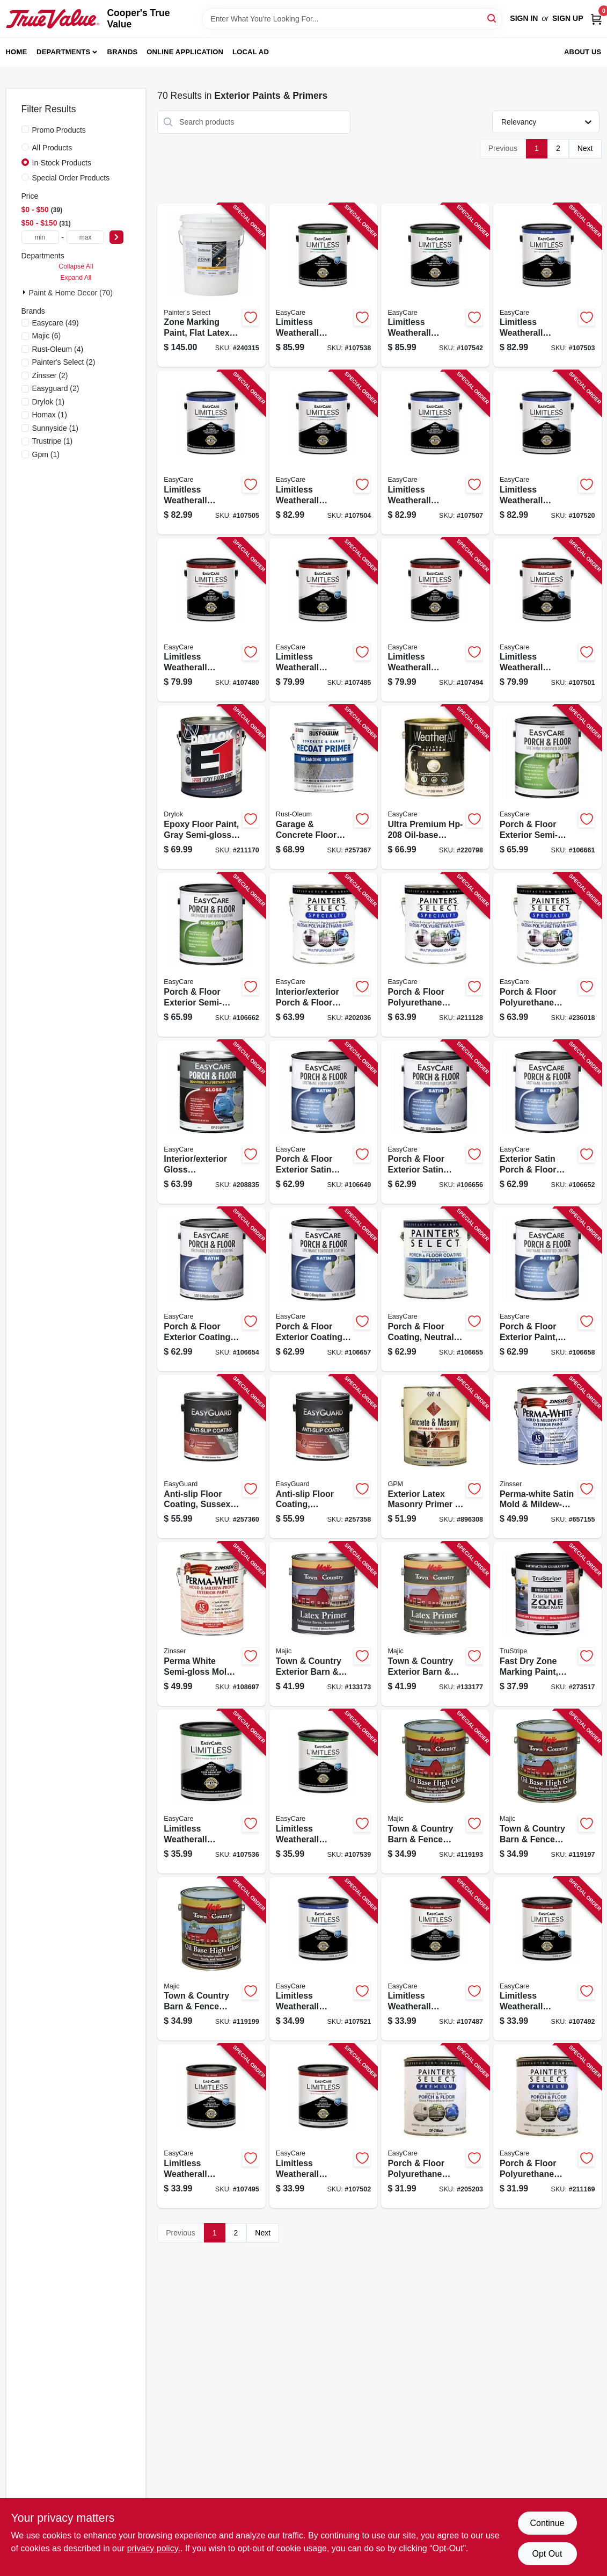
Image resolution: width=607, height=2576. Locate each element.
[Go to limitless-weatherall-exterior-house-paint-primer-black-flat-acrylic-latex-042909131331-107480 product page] (211, 620)
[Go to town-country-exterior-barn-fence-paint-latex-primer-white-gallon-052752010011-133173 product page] (323, 1624)
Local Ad (250, 52)
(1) (48, 401)
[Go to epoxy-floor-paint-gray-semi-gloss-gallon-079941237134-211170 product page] (211, 787)
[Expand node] (25, 292)
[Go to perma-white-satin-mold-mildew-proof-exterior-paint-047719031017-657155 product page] (547, 1457)
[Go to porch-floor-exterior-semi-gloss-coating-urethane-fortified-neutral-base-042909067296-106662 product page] (211, 955)
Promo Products (59, 130)
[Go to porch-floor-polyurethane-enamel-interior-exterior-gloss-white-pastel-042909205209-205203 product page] (435, 2126)
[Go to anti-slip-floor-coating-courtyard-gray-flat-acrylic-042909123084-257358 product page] (323, 1457)
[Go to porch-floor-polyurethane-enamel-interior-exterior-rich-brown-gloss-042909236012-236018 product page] (547, 955)
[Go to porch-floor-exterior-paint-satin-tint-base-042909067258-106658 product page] (547, 1289)
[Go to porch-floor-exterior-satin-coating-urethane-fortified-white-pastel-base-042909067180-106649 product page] (323, 1122)
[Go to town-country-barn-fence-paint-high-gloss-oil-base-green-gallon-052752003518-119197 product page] (547, 1791)
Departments (63, 52)
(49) (55, 323)
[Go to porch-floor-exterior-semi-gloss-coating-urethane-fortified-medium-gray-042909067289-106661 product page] (547, 787)
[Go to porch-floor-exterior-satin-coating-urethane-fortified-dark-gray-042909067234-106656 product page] (435, 1122)
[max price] (85, 237)
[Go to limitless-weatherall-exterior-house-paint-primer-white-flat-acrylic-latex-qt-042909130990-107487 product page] (435, 1959)
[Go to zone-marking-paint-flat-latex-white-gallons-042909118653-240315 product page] (211, 285)
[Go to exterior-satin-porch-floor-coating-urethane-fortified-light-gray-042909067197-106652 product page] (547, 1122)
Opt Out (547, 2553)
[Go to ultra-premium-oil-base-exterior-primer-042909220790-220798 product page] (435, 787)
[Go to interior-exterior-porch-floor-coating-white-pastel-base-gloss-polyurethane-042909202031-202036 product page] (323, 955)
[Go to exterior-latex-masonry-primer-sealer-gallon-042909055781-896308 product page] (435, 1457)
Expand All (75, 277)
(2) (64, 362)
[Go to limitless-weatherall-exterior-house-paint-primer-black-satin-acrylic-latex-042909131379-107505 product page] (211, 452)
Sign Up (567, 18)
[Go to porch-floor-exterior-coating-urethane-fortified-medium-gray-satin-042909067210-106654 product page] (211, 1289)
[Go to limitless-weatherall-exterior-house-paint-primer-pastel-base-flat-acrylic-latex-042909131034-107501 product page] (547, 620)
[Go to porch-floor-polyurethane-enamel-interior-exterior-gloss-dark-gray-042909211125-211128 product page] (435, 955)
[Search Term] (352, 19)
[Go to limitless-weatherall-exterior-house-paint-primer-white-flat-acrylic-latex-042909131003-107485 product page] (323, 620)
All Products (52, 147)
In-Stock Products (62, 162)
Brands (122, 52)
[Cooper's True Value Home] (53, 18)
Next (585, 148)
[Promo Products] (25, 129)
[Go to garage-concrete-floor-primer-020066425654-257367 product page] (323, 787)
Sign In (524, 18)
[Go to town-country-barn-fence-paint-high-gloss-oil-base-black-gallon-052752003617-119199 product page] (211, 1959)
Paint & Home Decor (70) (71, 292)
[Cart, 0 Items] (596, 18)
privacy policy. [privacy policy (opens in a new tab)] (153, 2548)
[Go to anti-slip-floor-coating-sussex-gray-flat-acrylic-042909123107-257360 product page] (211, 1457)
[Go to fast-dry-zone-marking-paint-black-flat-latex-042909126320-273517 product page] (547, 1624)
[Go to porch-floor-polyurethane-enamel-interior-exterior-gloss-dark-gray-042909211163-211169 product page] (547, 2126)
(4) (58, 349)
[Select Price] (116, 237)
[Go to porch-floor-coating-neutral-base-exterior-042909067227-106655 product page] (435, 1289)
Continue (547, 2523)
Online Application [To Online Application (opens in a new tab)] (185, 52)
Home (16, 52)
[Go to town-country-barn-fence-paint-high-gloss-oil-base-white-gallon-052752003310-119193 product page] (435, 1791)
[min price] (40, 237)
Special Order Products (71, 177)
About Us (583, 52)
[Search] (492, 18)
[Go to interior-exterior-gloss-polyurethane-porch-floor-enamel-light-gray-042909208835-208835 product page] (211, 1122)
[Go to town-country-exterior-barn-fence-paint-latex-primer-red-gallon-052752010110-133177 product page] (435, 1624)
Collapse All (75, 266)
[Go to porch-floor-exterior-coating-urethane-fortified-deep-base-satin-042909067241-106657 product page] (323, 1289)
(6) (46, 335)
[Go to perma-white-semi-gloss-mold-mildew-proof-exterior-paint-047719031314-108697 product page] (211, 1624)
